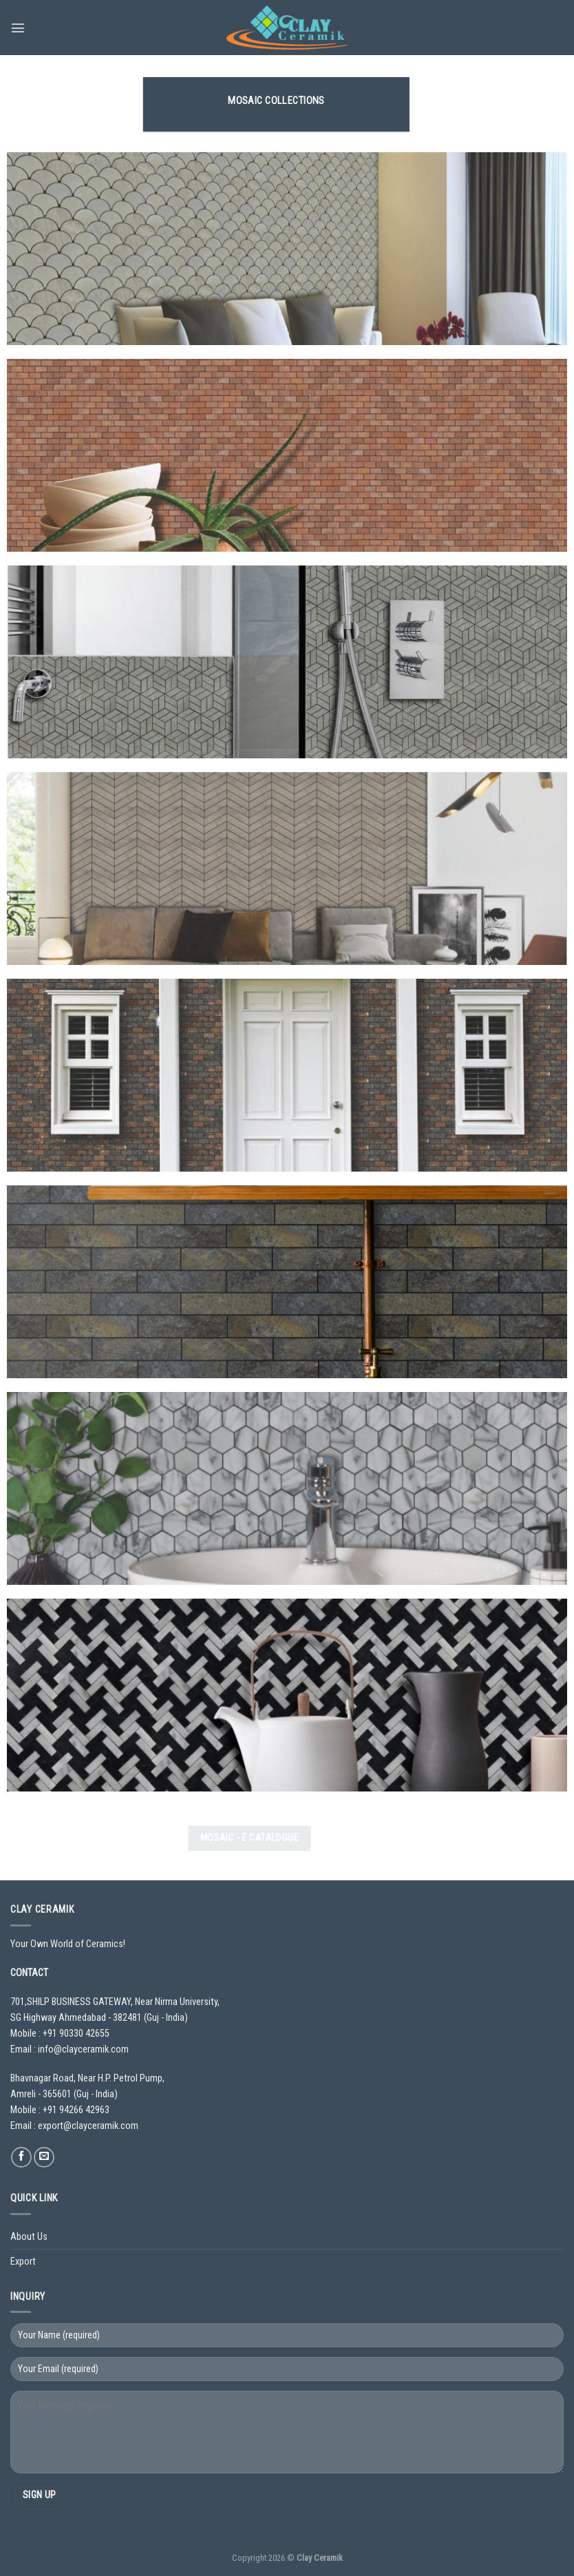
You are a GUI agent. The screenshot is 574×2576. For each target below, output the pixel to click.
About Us (28, 2237)
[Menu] (17, 27)
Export (23, 2261)
